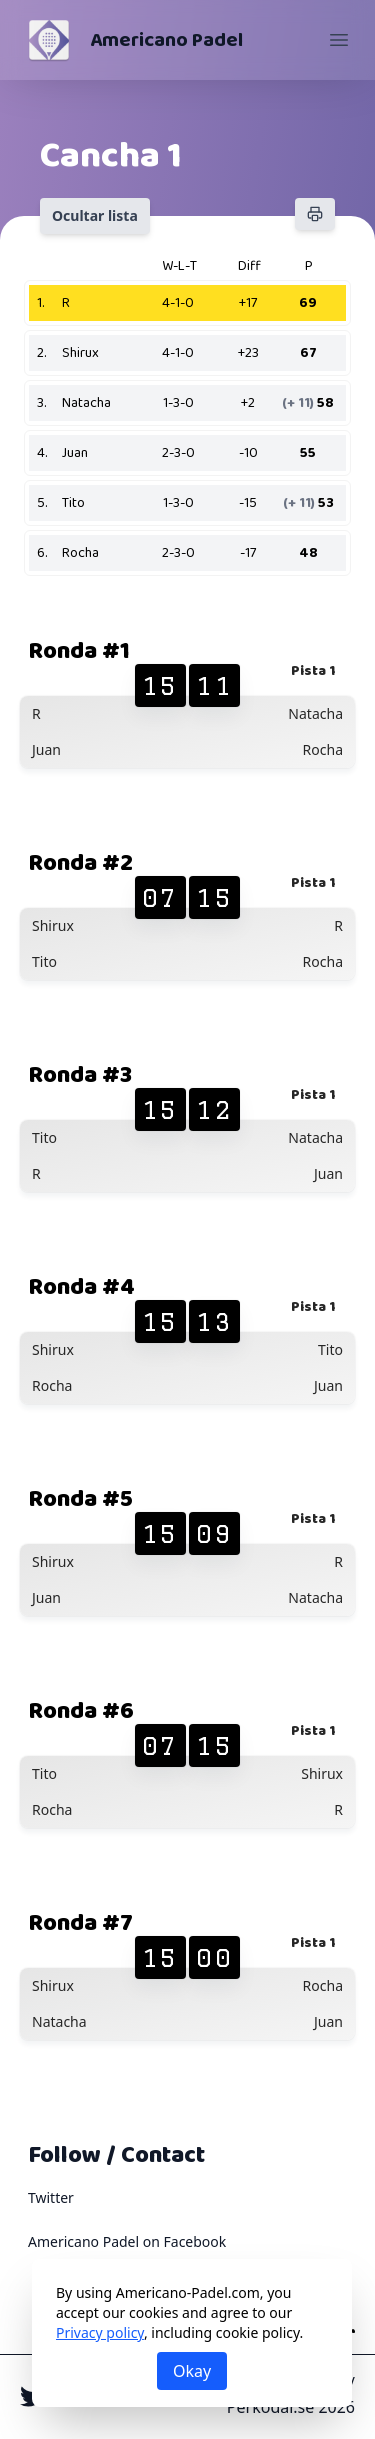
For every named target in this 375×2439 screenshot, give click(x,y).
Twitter (51, 2197)
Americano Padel (166, 40)
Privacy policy (100, 2332)
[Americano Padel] (49, 40)
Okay (192, 2371)
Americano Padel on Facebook (127, 2241)
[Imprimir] (315, 214)
